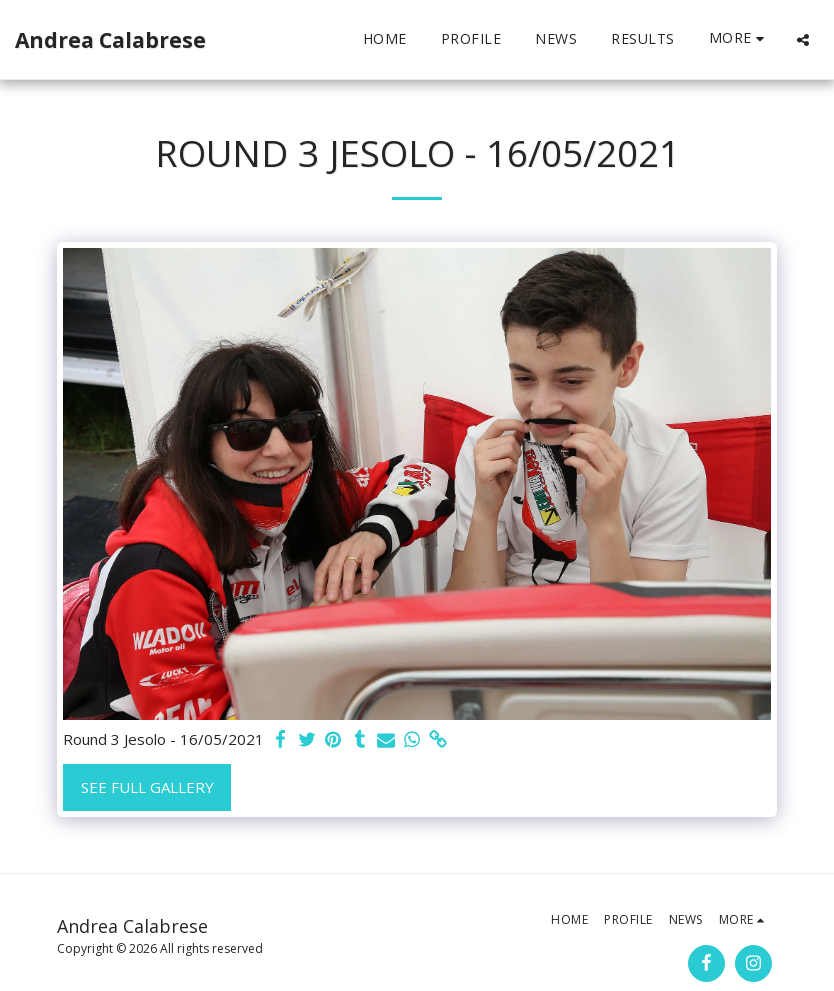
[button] (803, 39)
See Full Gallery (147, 787)
